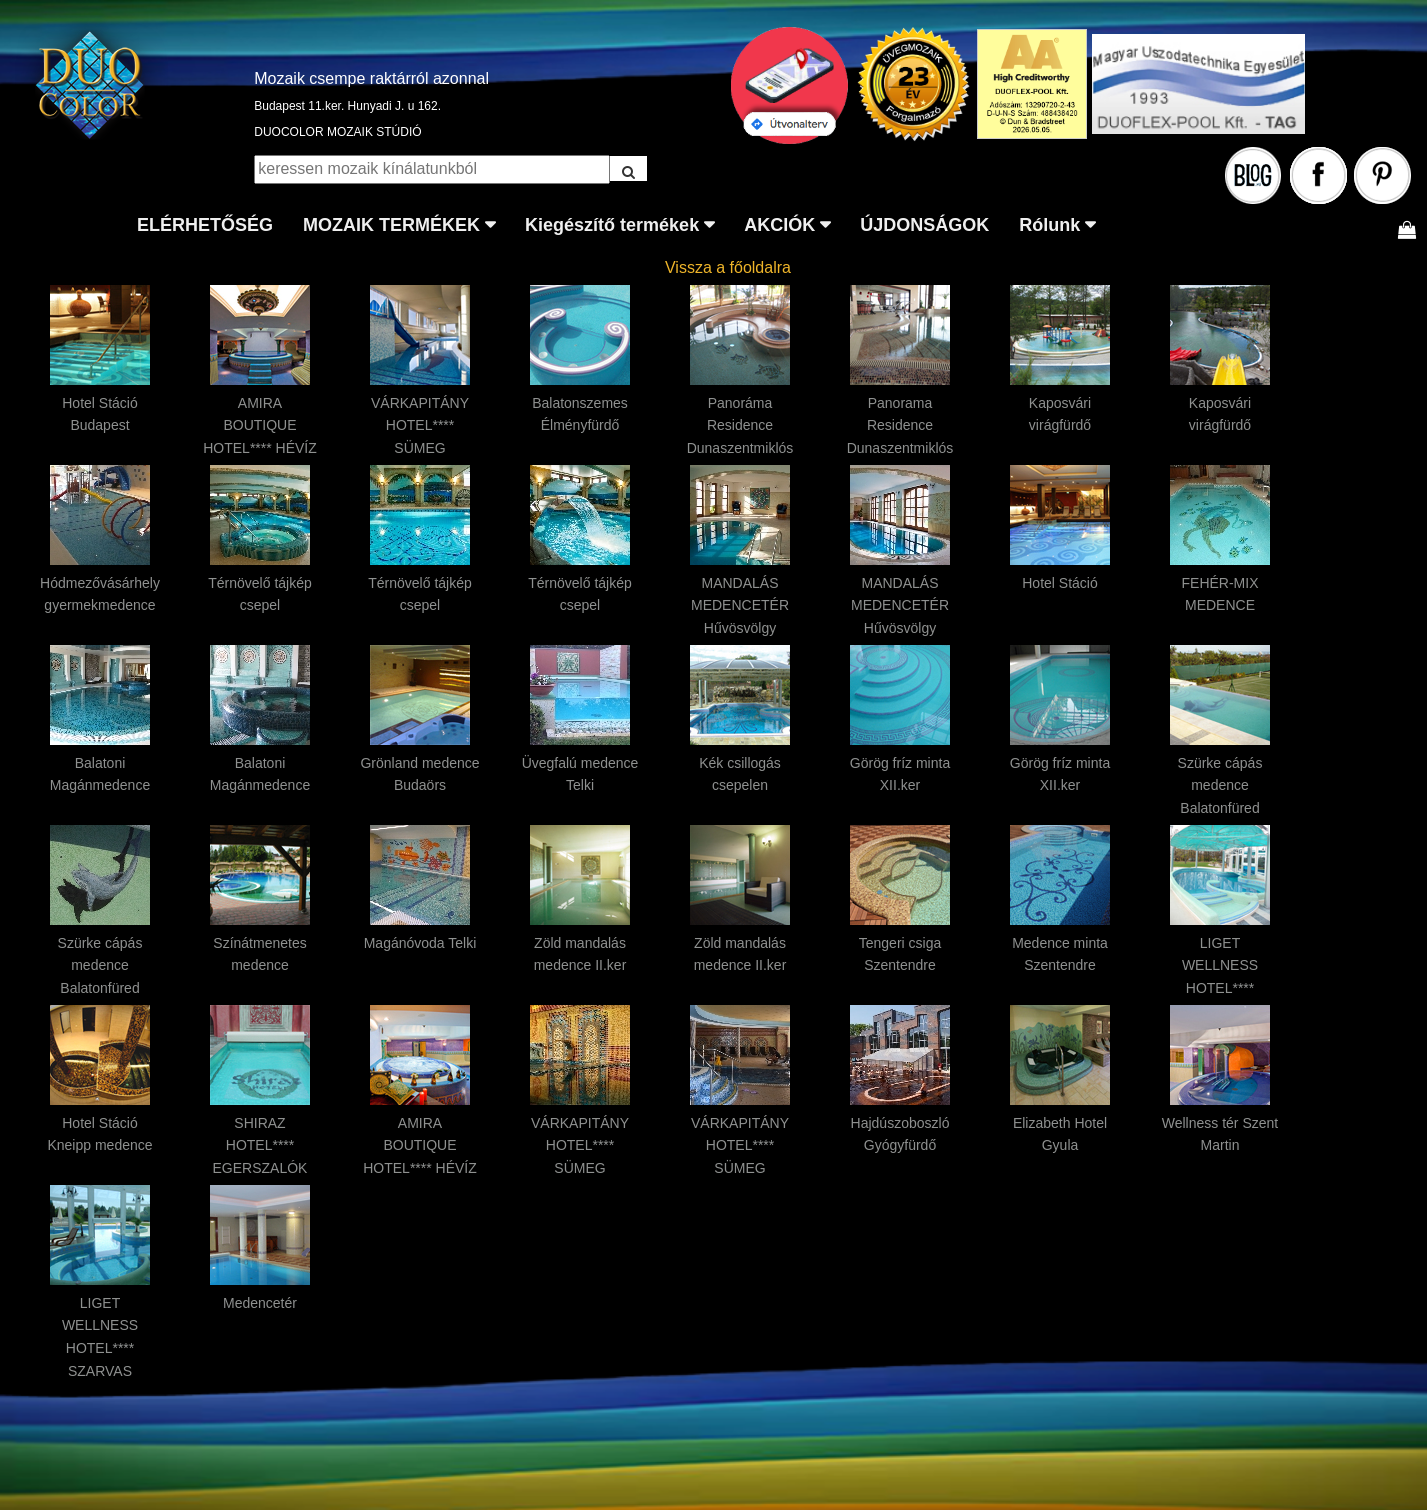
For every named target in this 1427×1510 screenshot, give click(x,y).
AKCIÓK (779, 225)
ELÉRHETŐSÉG (205, 225)
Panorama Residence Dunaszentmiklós (900, 426)
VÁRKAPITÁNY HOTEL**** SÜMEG (420, 426)
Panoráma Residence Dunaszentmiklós (740, 426)
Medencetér (260, 1303)
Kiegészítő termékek (612, 225)
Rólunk (1049, 225)
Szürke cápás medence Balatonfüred (1220, 786)
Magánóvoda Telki (420, 943)
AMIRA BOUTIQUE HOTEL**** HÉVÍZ (260, 426)
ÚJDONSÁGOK (924, 225)
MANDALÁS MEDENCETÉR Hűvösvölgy (740, 606)
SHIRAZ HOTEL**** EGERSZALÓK (260, 1146)
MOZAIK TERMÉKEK (391, 225)
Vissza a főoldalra (728, 267)
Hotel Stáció (1059, 583)
